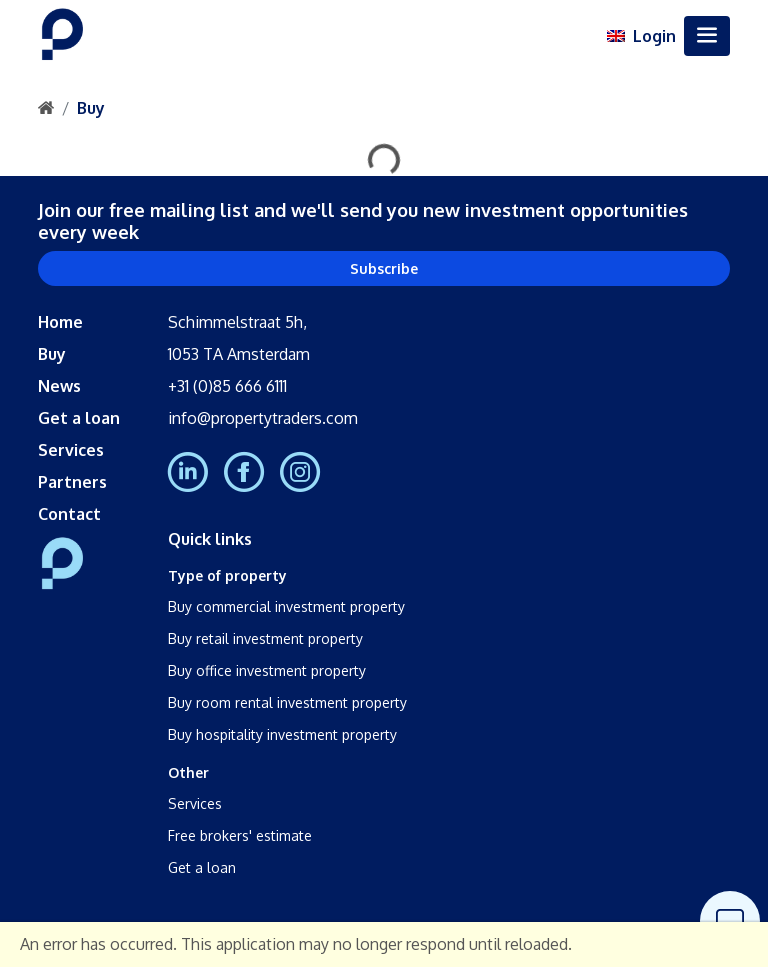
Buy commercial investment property (286, 606)
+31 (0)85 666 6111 (227, 386)
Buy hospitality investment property (282, 734)
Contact (69, 514)
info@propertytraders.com (263, 418)
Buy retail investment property (265, 638)
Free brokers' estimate (240, 835)
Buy (91, 108)
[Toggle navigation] (707, 36)
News (59, 386)
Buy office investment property (267, 670)
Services (71, 450)
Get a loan (79, 418)
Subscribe (384, 268)
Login (654, 36)
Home (60, 322)
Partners (72, 482)
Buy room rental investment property (287, 702)
